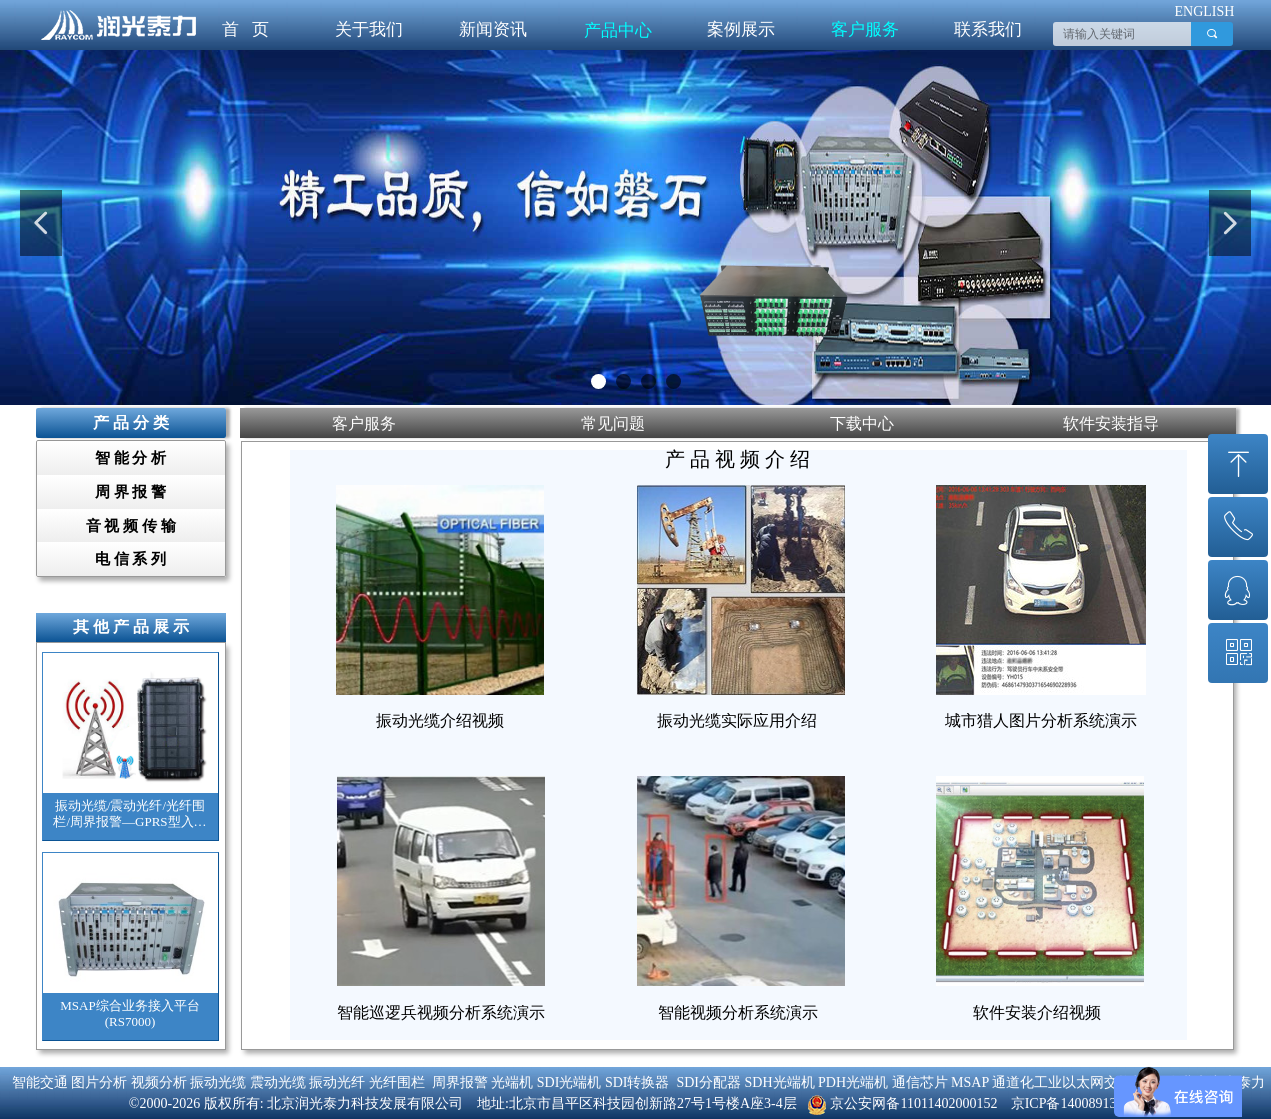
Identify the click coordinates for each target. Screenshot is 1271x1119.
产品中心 (618, 30)
